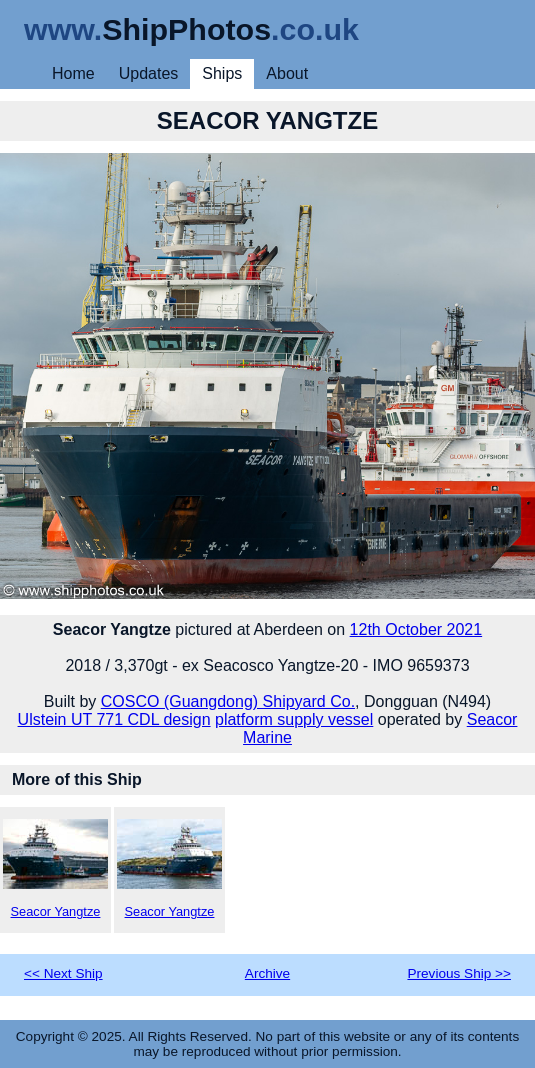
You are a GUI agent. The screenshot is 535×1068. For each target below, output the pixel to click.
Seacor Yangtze (55, 869)
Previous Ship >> (459, 973)
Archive (267, 973)
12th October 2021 (416, 629)
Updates (149, 73)
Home (73, 73)
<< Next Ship (63, 973)
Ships (222, 73)
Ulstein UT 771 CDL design (114, 719)
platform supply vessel (294, 719)
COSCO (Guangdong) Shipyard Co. (228, 701)
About (287, 73)
